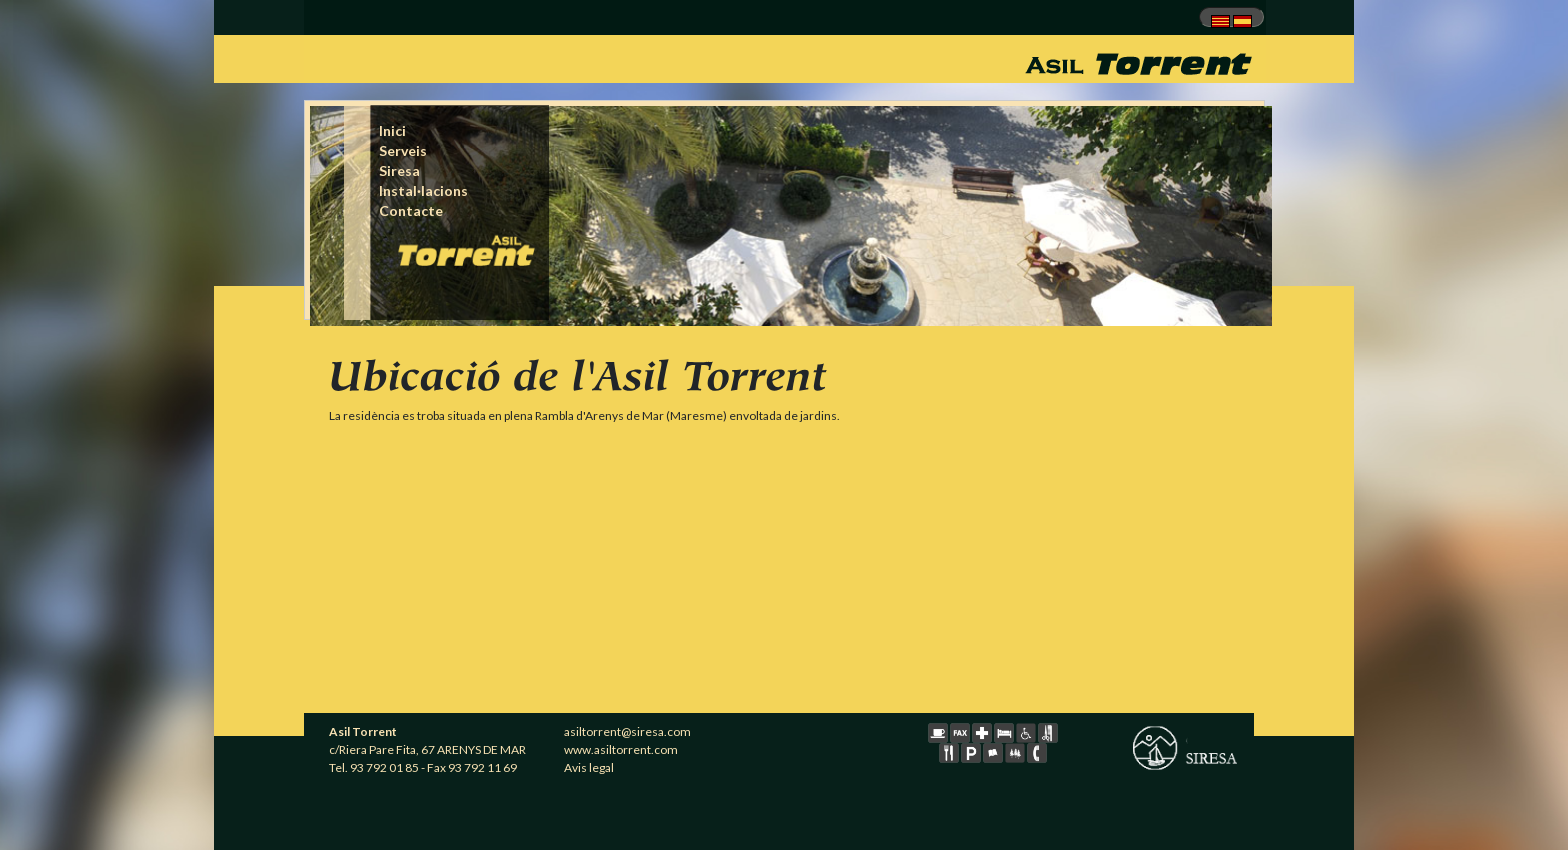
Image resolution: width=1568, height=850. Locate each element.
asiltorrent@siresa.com (627, 731)
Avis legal (589, 767)
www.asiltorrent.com (621, 749)
